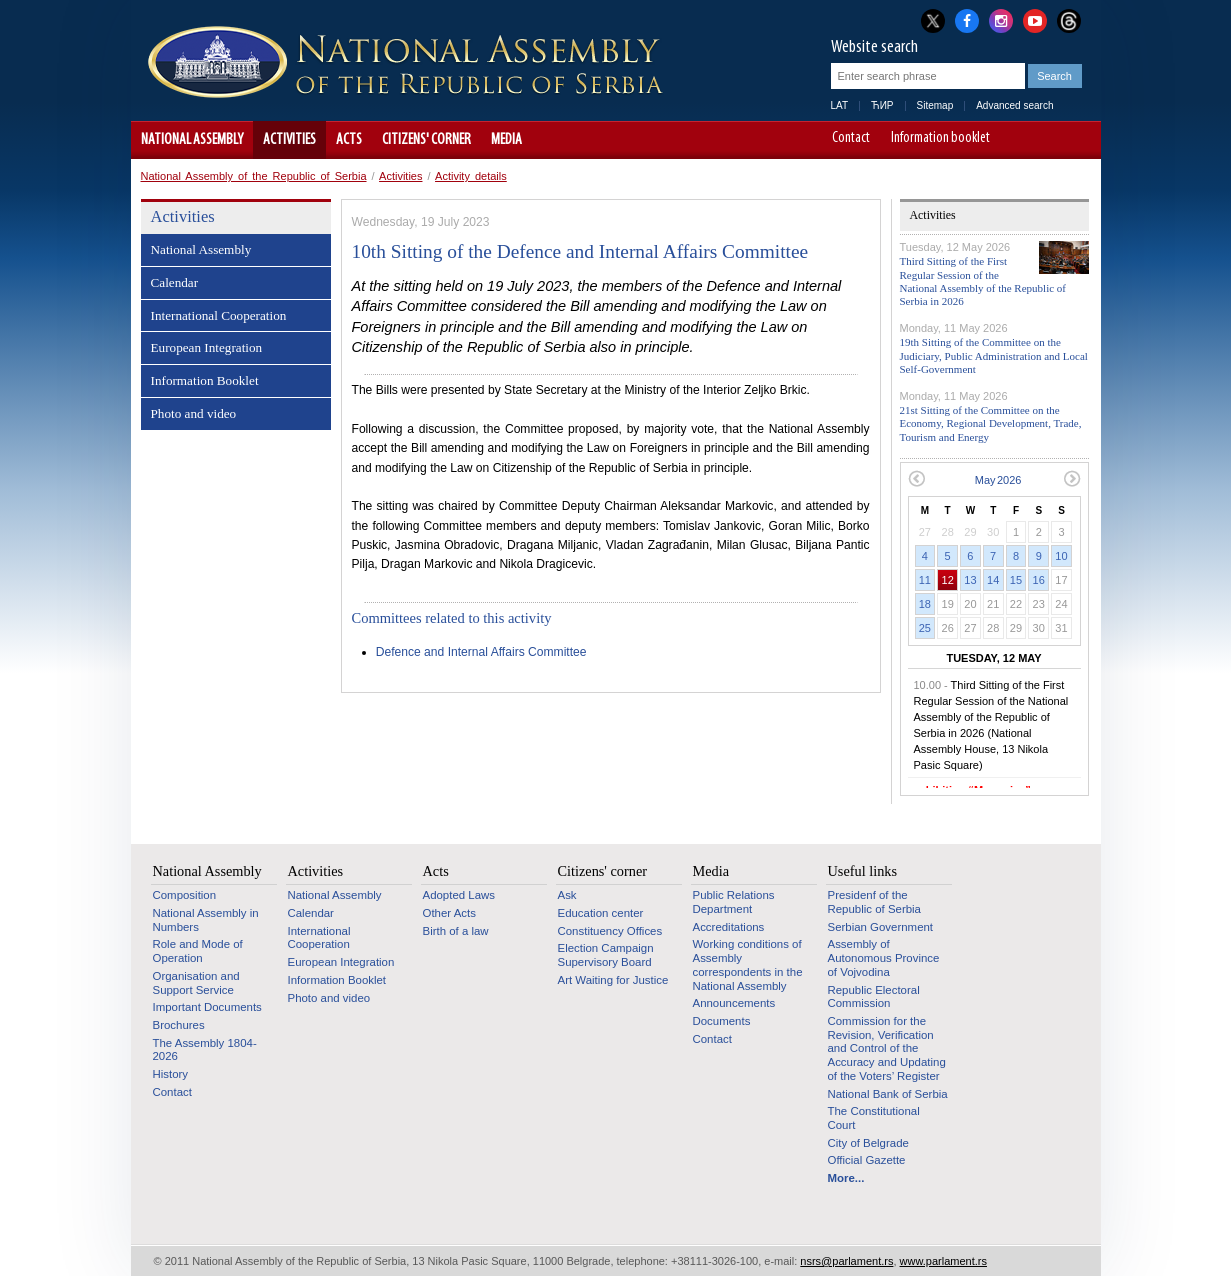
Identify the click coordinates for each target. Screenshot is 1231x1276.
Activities (289, 140)
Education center (601, 913)
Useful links (863, 871)
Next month (1072, 478)
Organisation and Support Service (196, 983)
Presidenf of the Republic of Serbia (874, 902)
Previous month (916, 478)
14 (993, 580)
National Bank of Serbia (888, 1094)
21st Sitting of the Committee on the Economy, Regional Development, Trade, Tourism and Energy (991, 423)
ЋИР (882, 105)
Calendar (175, 282)
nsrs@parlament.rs (846, 1261)
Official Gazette (867, 1160)
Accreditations (729, 927)
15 (1016, 580)
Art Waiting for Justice (613, 980)
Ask (567, 895)
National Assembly (192, 140)
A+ (1048, 140)
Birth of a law (456, 931)
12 (948, 580)
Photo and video (194, 413)
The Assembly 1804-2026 (205, 1050)
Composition (185, 895)
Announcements (734, 1003)
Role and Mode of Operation (198, 951)
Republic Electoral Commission (874, 997)
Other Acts (449, 913)
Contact (851, 139)
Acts (349, 140)
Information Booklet (205, 380)
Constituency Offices (610, 931)
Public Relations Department (734, 902)
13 (970, 580)
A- (1020, 140)
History (171, 1074)
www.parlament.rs (943, 1261)
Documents (722, 1021)
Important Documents (207, 1007)
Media (506, 140)
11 (925, 580)
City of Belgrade (868, 1143)
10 (1061, 556)
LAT (840, 105)
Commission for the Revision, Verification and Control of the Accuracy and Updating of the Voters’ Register (887, 1048)
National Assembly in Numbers (206, 920)
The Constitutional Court (874, 1118)
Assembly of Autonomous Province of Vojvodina (884, 957)
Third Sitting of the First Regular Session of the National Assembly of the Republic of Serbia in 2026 (983, 281)
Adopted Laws (459, 895)
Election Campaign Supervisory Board (606, 955)
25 (925, 628)
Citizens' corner (426, 140)
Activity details (471, 176)
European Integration (207, 347)
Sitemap (935, 105)
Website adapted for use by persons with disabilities (1076, 140)
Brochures (179, 1025)
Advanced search (1014, 105)
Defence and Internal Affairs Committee (481, 652)
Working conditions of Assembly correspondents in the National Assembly (748, 964)
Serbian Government (881, 927)
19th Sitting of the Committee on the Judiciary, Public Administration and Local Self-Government (994, 355)
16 (1039, 580)
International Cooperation (219, 315)
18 (925, 604)
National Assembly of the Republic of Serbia (254, 176)
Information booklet (940, 139)
